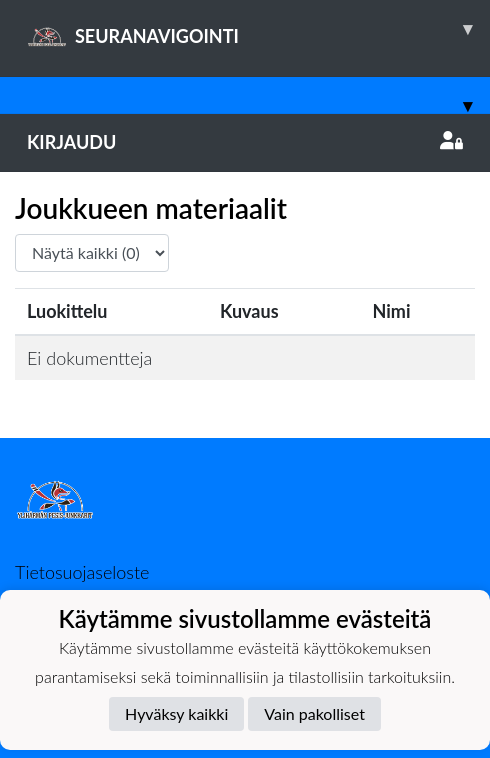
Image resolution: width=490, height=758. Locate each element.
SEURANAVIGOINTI (258, 29)
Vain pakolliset (314, 713)
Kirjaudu (245, 142)
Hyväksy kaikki (176, 713)
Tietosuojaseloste (82, 572)
